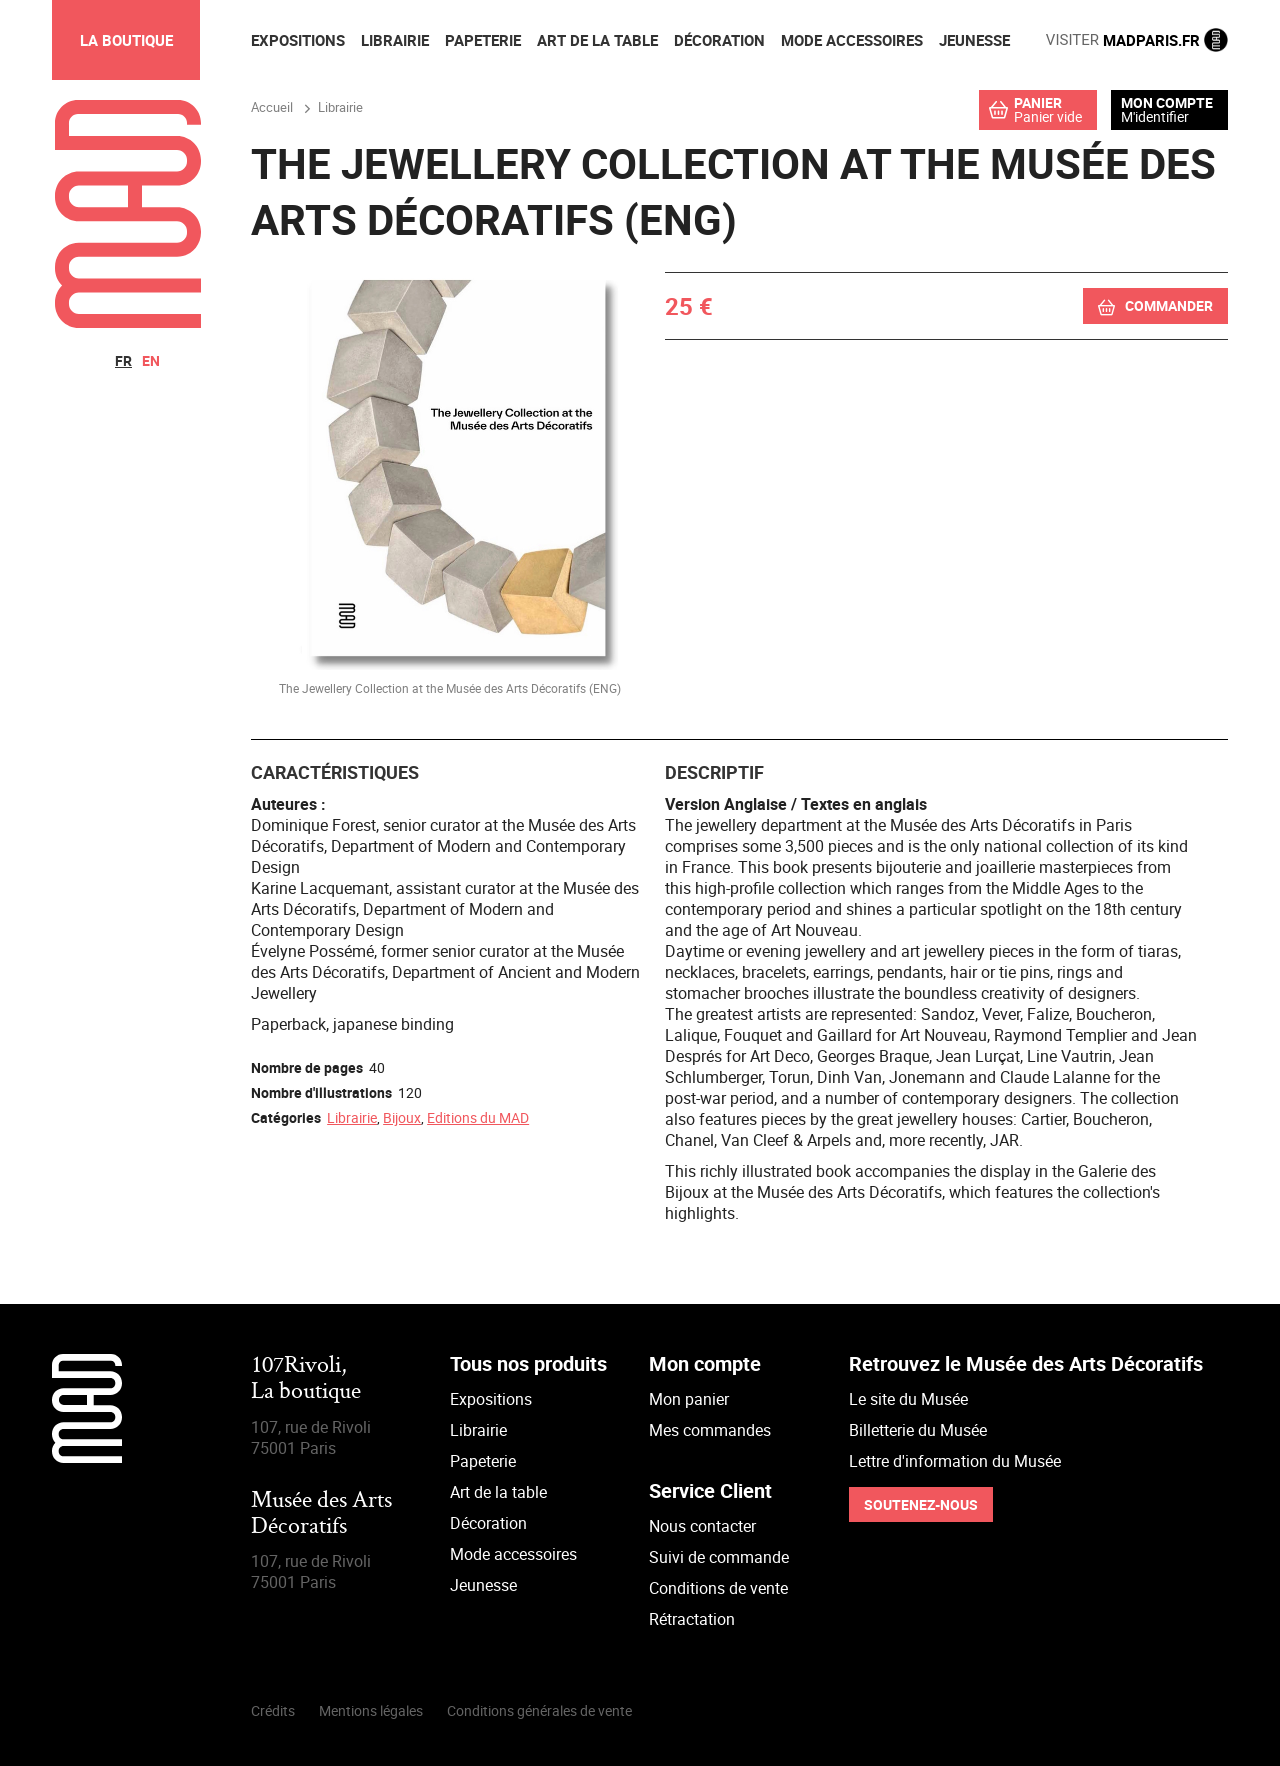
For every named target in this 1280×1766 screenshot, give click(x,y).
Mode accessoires (513, 1554)
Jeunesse (483, 1585)
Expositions (491, 1399)
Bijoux (402, 1117)
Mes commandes (710, 1430)
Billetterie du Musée (918, 1430)
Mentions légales (371, 1710)
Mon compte (1167, 103)
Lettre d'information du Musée (955, 1461)
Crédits (273, 1710)
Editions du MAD (478, 1117)
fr (123, 360)
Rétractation (692, 1619)
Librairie (352, 1117)
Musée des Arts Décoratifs (321, 1514)
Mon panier (689, 1399)
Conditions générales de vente (539, 1710)
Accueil (272, 107)
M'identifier (1155, 116)
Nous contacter (702, 1526)
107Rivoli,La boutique (306, 1379)
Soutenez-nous (921, 1504)
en (151, 360)
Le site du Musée (908, 1399)
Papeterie (483, 1461)
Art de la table (498, 1492)
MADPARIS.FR (1137, 40)
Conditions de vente (718, 1588)
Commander (1169, 305)
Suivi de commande (719, 1557)
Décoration (488, 1523)
